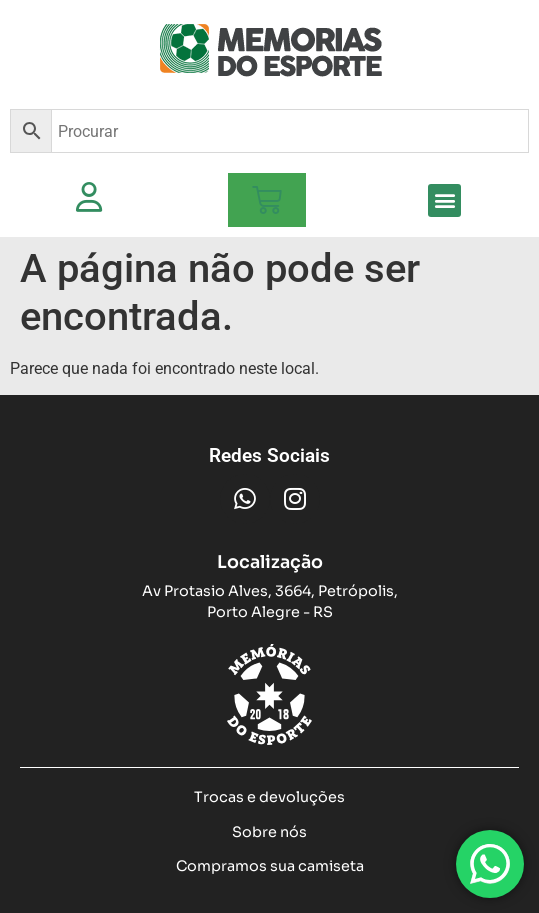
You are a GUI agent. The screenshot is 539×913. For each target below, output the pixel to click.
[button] (444, 200)
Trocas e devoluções (269, 797)
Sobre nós (269, 832)
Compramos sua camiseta (270, 866)
